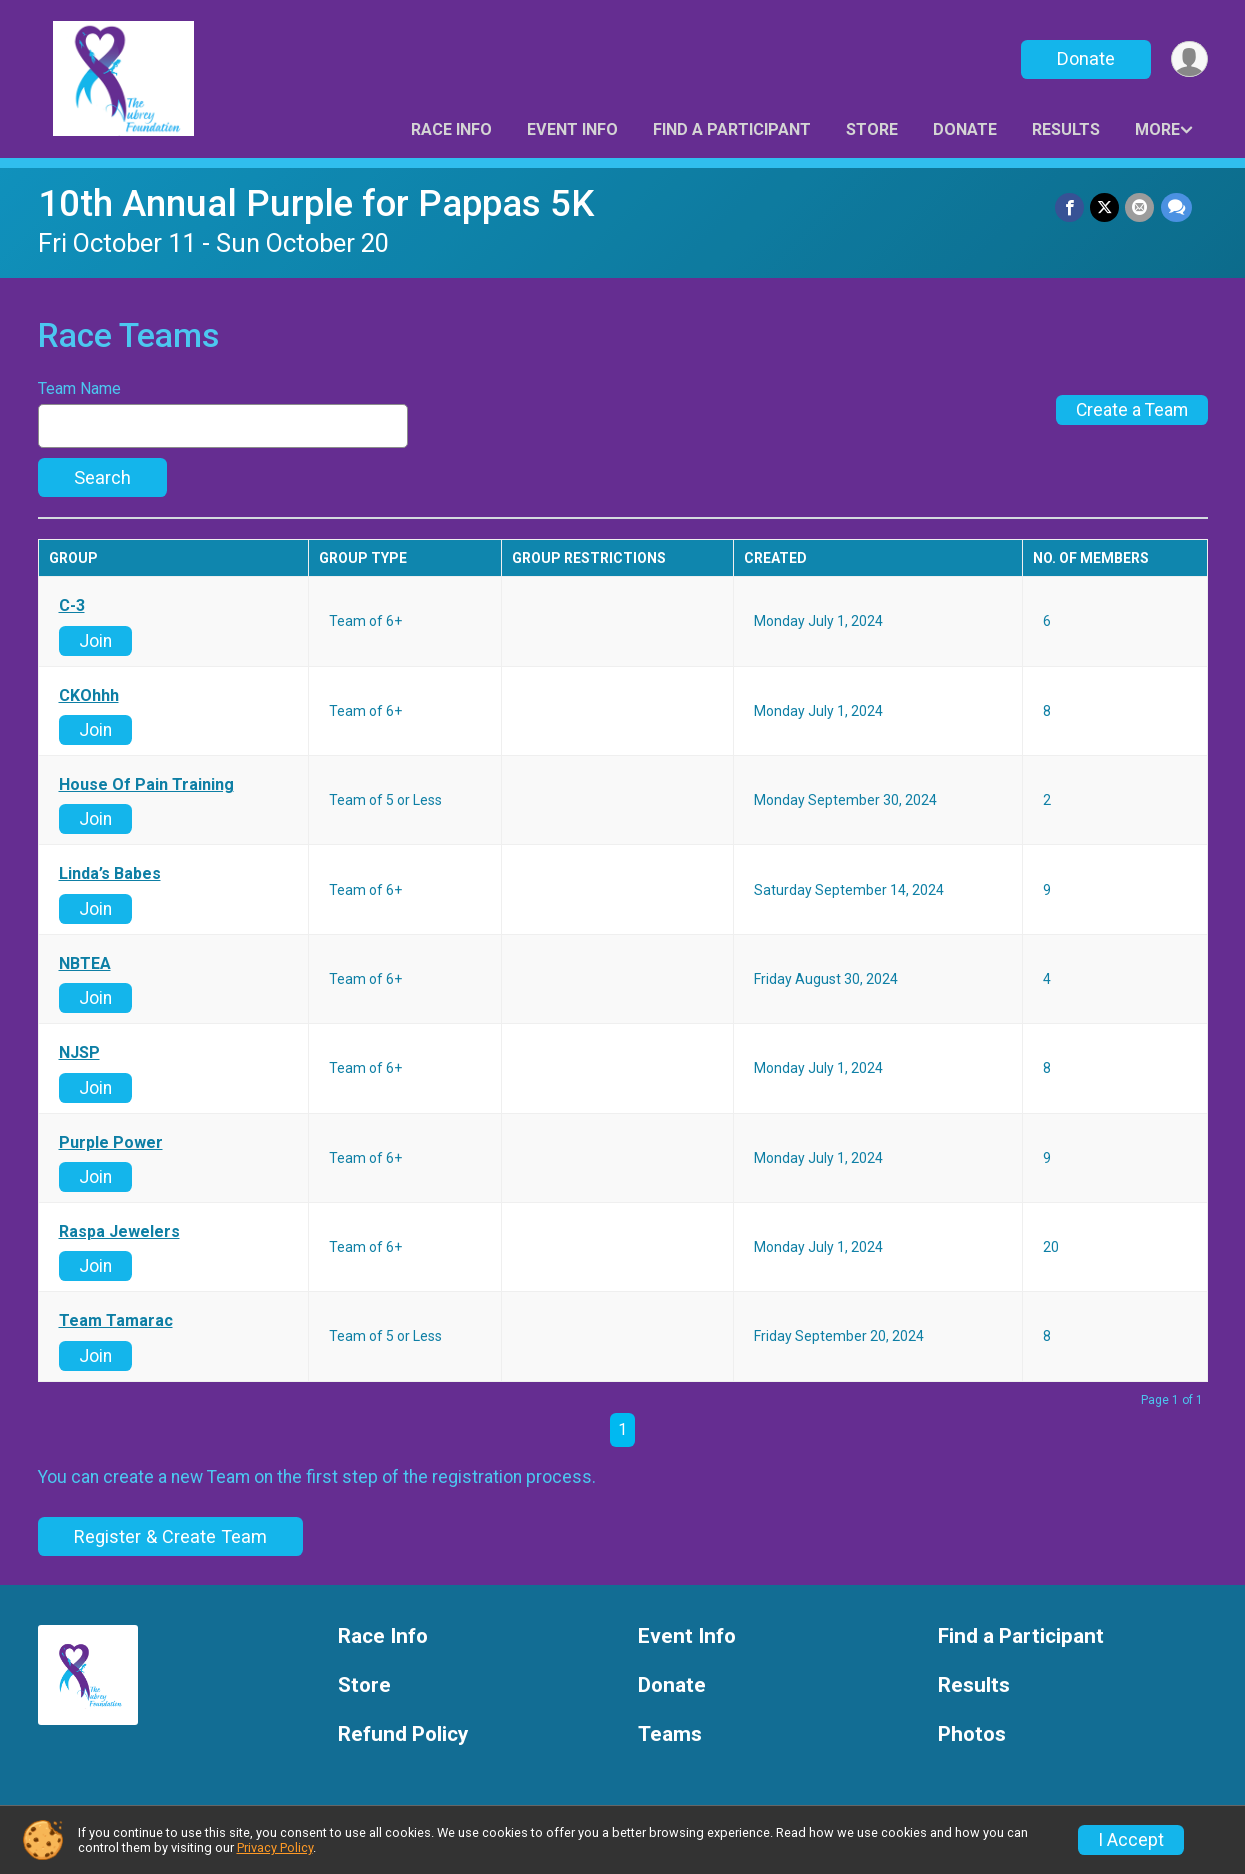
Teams (670, 1734)
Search (102, 477)
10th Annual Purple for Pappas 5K (316, 203)
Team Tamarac (116, 1321)
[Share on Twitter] (1105, 207)
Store (872, 129)
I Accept (1131, 1840)
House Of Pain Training (146, 785)
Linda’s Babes (110, 874)
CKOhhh (89, 696)
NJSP (79, 1053)
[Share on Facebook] (1070, 207)
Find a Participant (732, 129)
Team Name (79, 389)
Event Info (572, 129)
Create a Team (1132, 410)
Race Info (451, 129)
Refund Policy (403, 1734)
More (1157, 129)
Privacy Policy (275, 1847)
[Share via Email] (1140, 207)
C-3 (72, 606)
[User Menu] (1189, 59)
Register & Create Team (170, 1536)
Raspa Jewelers (119, 1232)
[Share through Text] (1176, 207)
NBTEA (85, 964)
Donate (1085, 58)
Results (1066, 129)
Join (95, 641)
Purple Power (111, 1143)
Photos (972, 1734)
